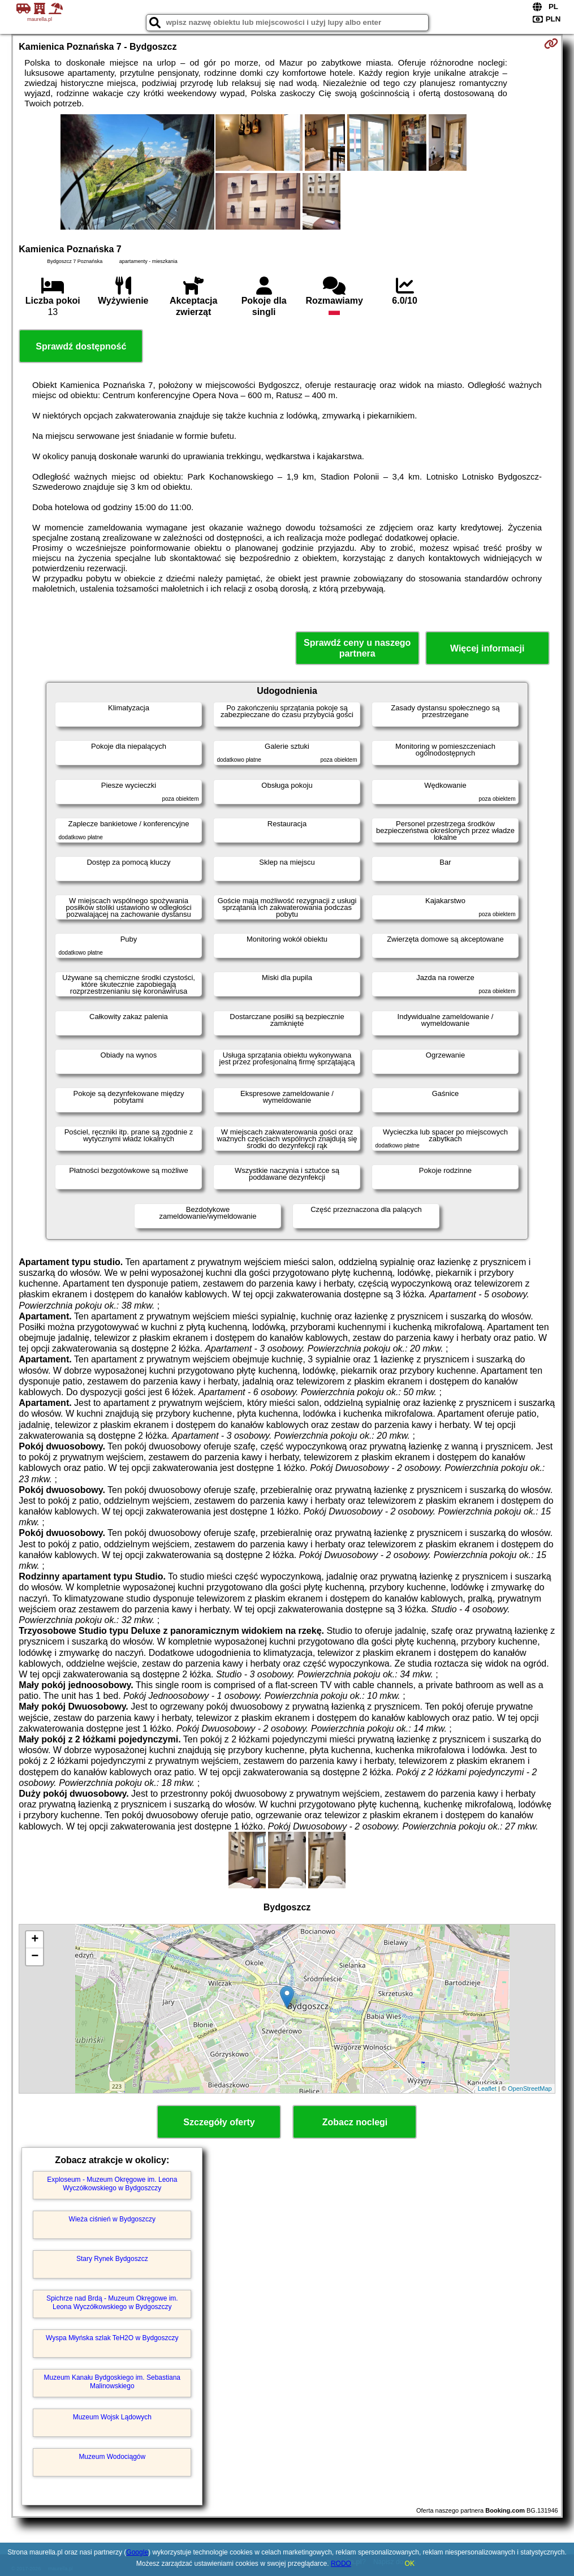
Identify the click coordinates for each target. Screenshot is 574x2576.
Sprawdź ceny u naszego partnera (357, 648)
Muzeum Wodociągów (112, 2457)
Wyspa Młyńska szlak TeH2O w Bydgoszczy (112, 2338)
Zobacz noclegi (355, 2122)
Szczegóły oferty (218, 2122)
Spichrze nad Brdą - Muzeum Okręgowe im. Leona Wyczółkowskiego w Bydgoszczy (112, 2302)
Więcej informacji (487, 648)
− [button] (34, 1956)
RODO (341, 2564)
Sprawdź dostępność (81, 346)
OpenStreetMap (530, 2088)
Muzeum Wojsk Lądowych (112, 2417)
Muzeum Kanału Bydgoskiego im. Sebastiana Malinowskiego (112, 2381)
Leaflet (487, 2088)
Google (137, 2552)
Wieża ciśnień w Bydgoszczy (112, 2219)
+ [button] (34, 1939)
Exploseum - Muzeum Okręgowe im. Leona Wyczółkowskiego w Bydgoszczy (112, 2183)
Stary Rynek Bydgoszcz (112, 2259)
